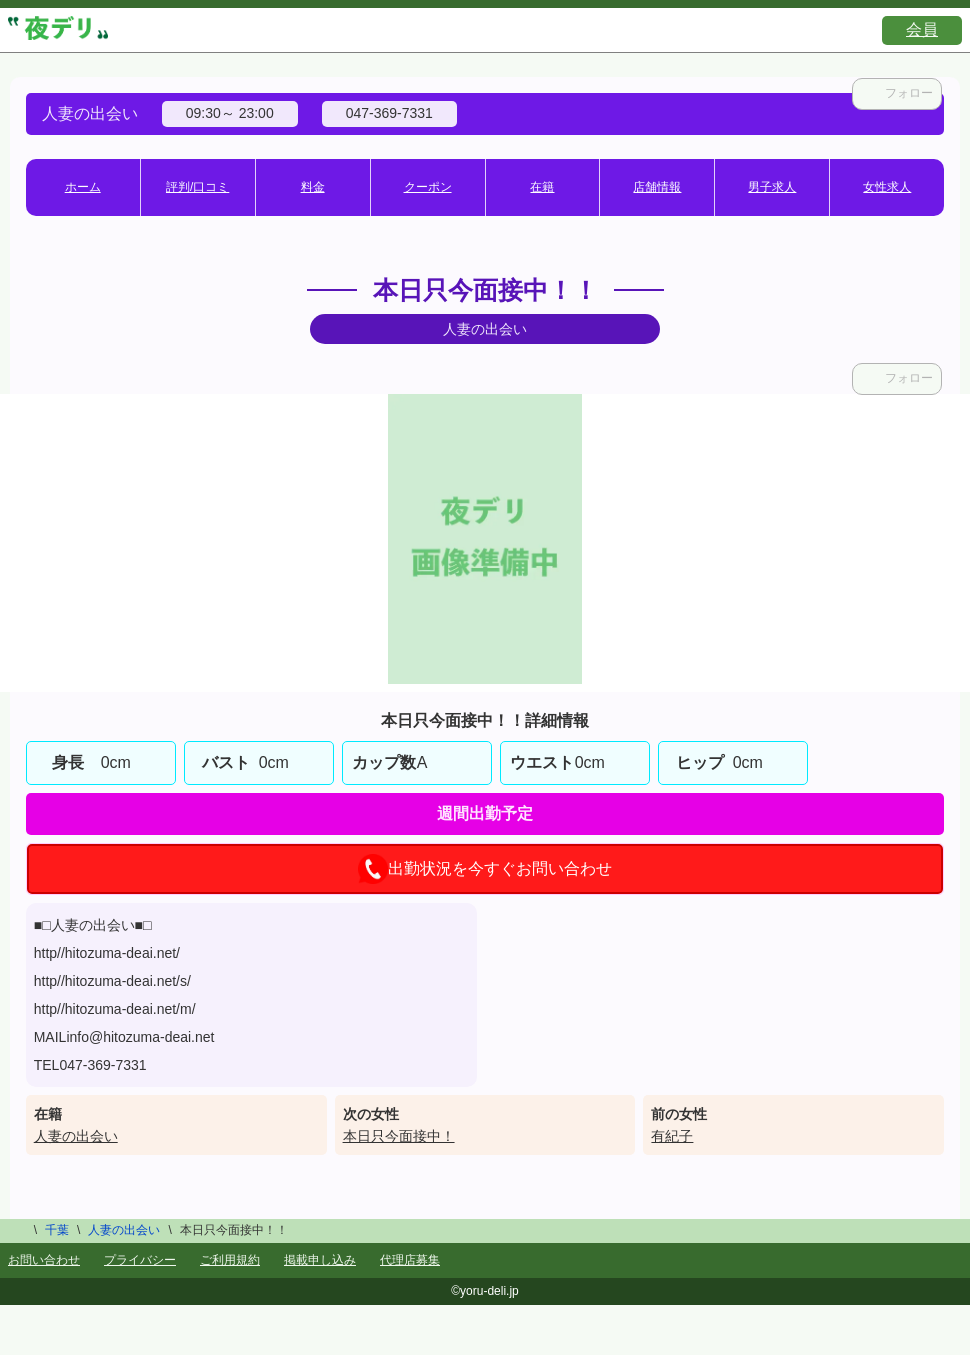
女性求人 (887, 187)
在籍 (542, 187)
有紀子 (672, 1136)
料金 (313, 187)
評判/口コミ (197, 187)
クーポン (428, 187)
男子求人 (772, 187)
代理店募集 (410, 1260)
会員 (922, 29)
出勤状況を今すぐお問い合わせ (485, 869)
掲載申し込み (320, 1260)
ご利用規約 (230, 1260)
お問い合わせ (44, 1260)
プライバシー (140, 1260)
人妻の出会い (76, 1136)
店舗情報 (657, 187)
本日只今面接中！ (399, 1136)
